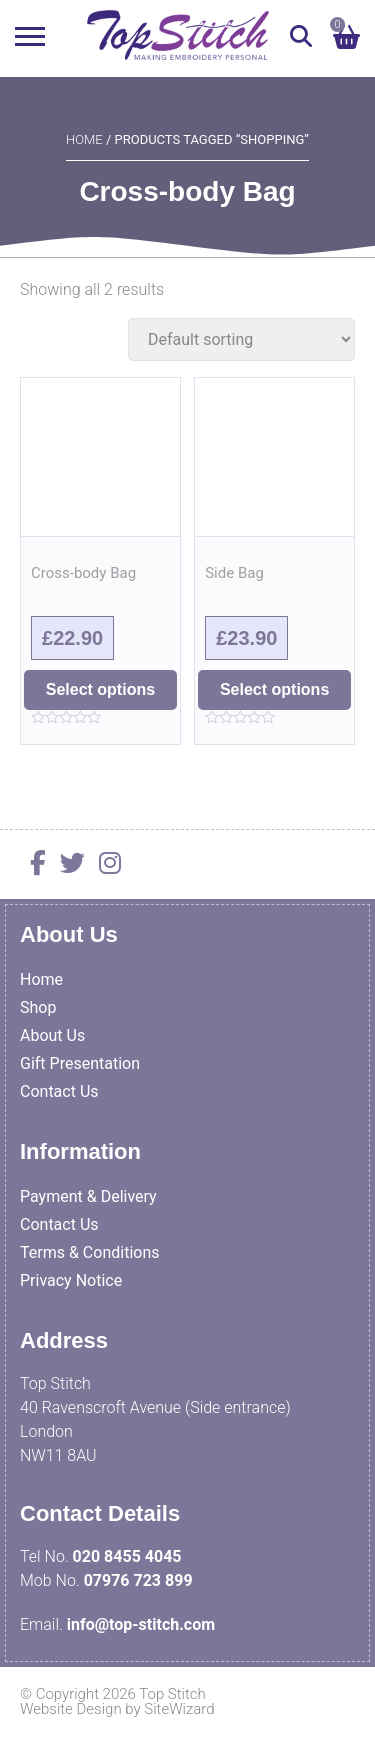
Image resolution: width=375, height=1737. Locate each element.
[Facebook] (33, 866)
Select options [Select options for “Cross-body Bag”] (100, 689)
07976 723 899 (138, 1580)
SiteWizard (179, 1709)
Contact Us (59, 1091)
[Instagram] (105, 866)
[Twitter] (67, 866)
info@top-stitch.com (141, 1624)
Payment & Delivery (88, 1196)
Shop (38, 1007)
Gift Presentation (80, 1063)
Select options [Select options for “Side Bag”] (274, 689)
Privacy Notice (71, 1280)
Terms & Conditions (90, 1252)
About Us (52, 1035)
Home (84, 139)
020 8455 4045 (127, 1556)
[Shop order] (241, 339)
